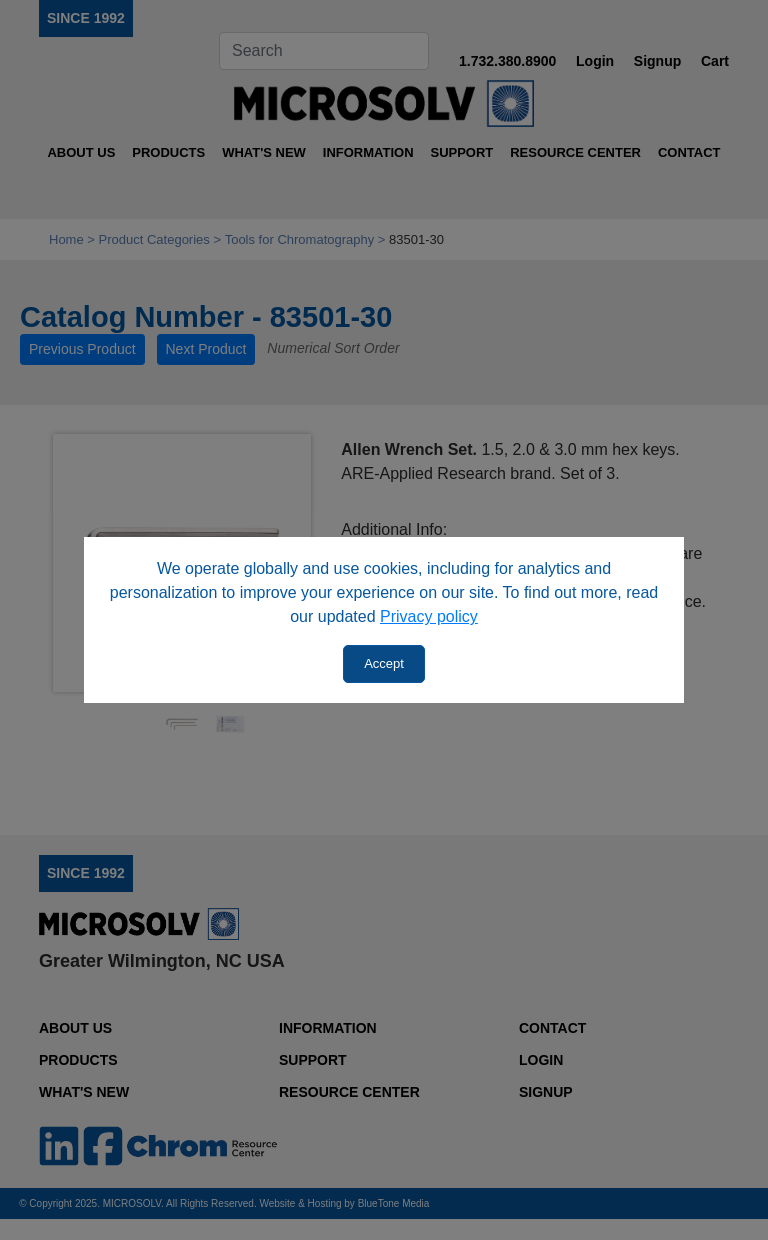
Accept (384, 663)
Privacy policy (429, 616)
